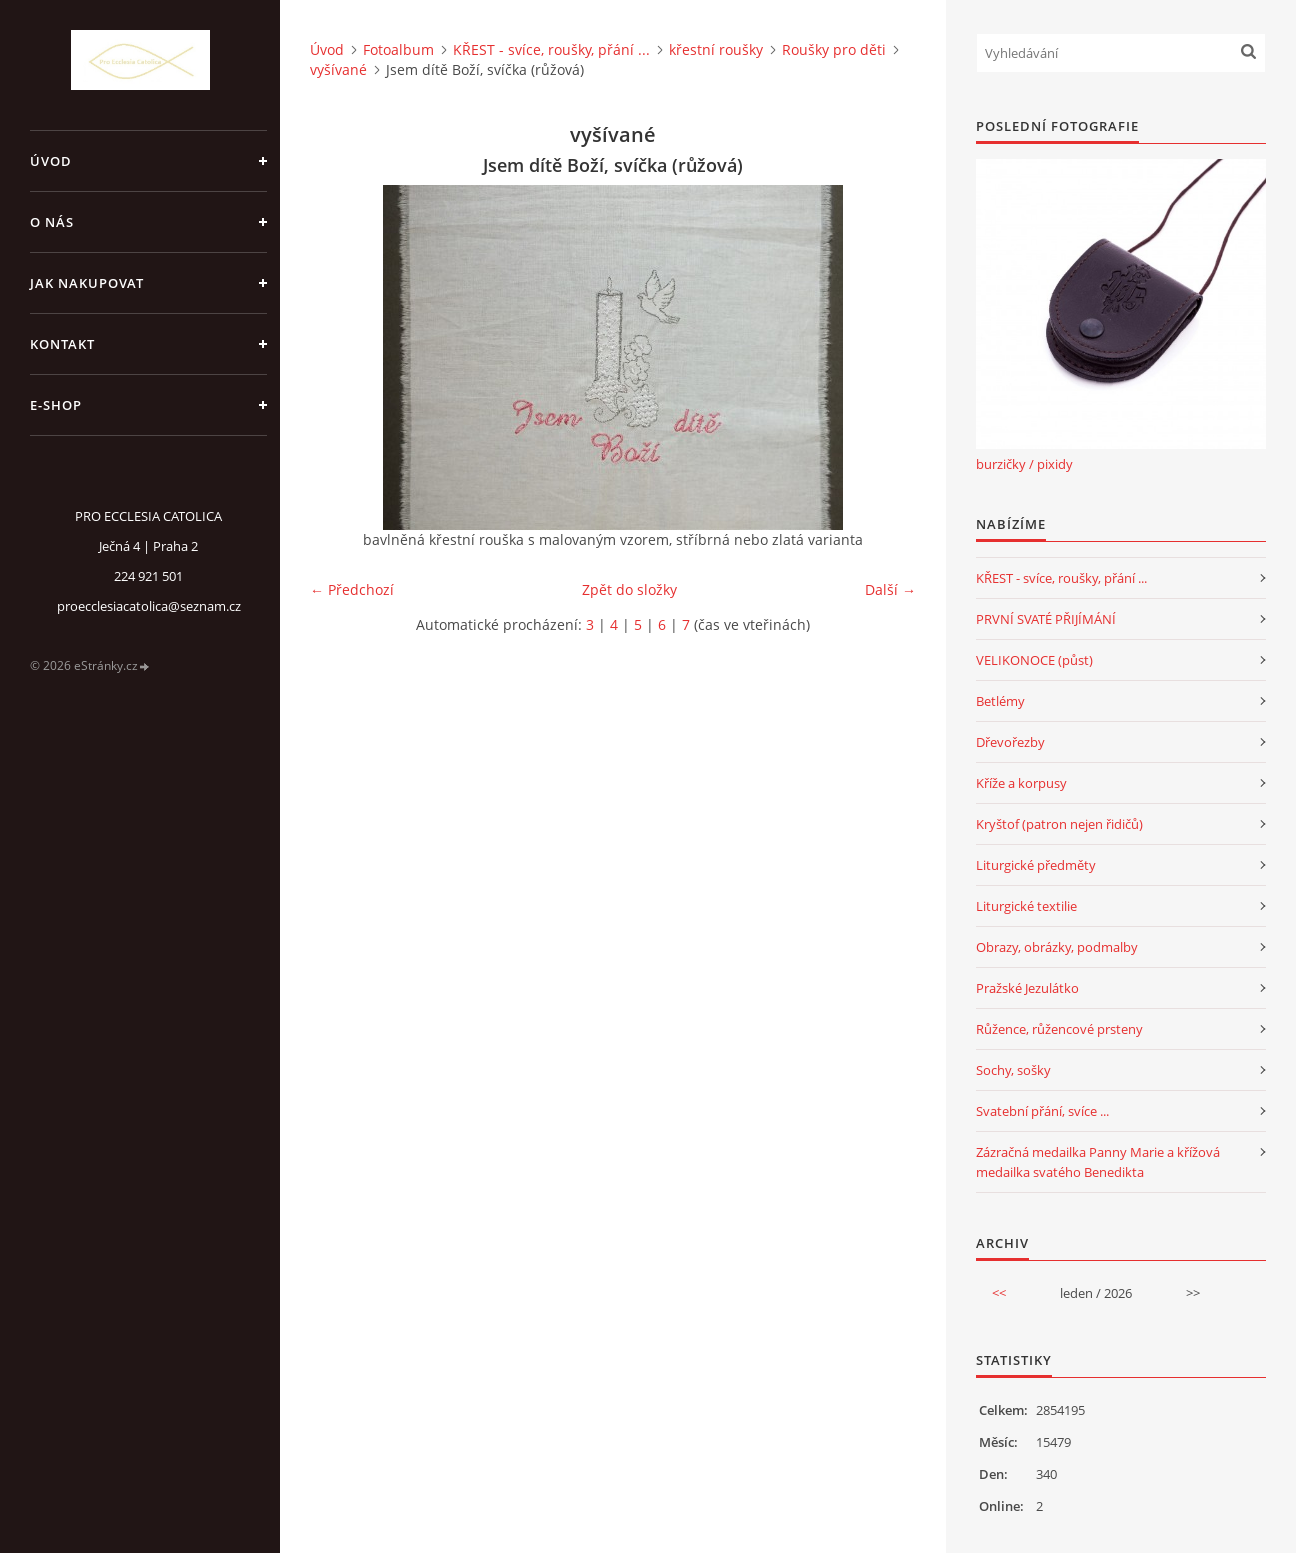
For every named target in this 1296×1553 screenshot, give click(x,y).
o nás (52, 222)
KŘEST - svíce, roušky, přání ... (551, 49)
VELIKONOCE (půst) (1034, 660)
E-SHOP (56, 405)
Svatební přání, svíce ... (1042, 1111)
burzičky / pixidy (1024, 464)
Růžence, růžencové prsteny (1059, 1029)
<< (999, 1293)
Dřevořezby (1010, 742)
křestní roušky (716, 49)
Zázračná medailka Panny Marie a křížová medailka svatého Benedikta (1098, 1162)
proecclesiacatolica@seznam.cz (149, 606)
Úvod (51, 161)
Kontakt (62, 344)
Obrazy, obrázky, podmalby (1057, 947)
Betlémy (1000, 701)
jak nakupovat (87, 283)
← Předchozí (352, 589)
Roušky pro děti (834, 49)
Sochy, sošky (1013, 1070)
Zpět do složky (629, 589)
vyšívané (338, 69)
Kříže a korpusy (1021, 783)
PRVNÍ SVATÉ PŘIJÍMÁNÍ (1046, 619)
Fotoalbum (398, 49)
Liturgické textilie (1026, 906)
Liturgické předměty (1036, 865)
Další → (890, 589)
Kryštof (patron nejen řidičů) (1059, 824)
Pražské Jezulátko (1027, 988)
